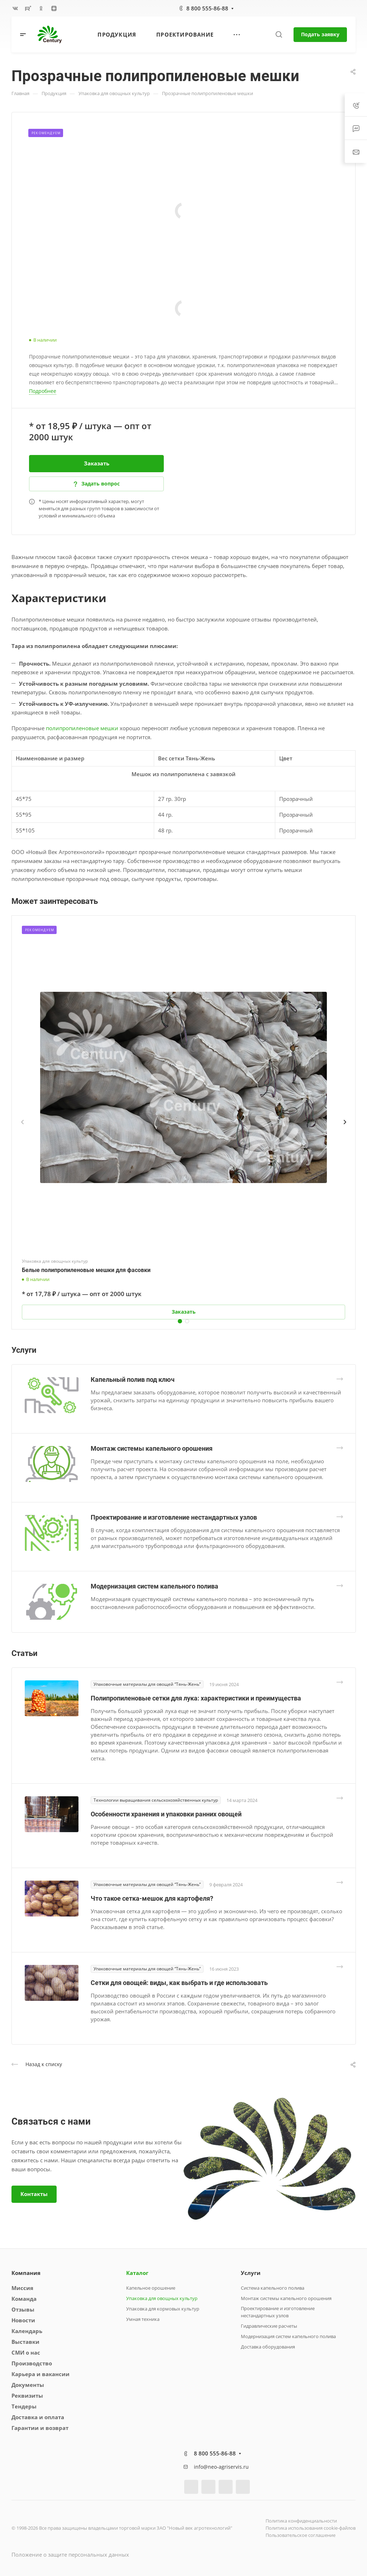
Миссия (22, 2287)
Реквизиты (27, 2395)
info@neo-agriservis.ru (221, 2466)
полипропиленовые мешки (82, 728)
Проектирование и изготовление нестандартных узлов (174, 1517)
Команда (24, 2298)
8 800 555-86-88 (207, 8)
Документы (27, 2384)
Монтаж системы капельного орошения (152, 1448)
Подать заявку (320, 34)
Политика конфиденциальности (301, 2521)
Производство (31, 2363)
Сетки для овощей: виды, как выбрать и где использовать (179, 1982)
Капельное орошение (150, 2288)
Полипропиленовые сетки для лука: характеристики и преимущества (196, 1698)
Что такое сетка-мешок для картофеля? (152, 1898)
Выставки (25, 2341)
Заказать (96, 463)
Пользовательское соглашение (300, 2535)
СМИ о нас (25, 2352)
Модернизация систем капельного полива (154, 1586)
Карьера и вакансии (40, 2374)
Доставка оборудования (268, 2346)
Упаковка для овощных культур (161, 2298)
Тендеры (24, 2406)
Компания (25, 2272)
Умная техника (142, 2319)
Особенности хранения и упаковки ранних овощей (166, 1814)
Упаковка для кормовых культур (162, 2308)
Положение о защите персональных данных (70, 2554)
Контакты (34, 2193)
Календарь (26, 2331)
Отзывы (22, 2309)
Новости (23, 2320)
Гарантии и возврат (39, 2427)
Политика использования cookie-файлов (311, 2528)
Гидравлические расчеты (269, 2326)
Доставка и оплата (37, 2417)
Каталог (137, 2272)
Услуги (251, 2272)
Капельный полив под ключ (133, 1379)
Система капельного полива (272, 2288)
